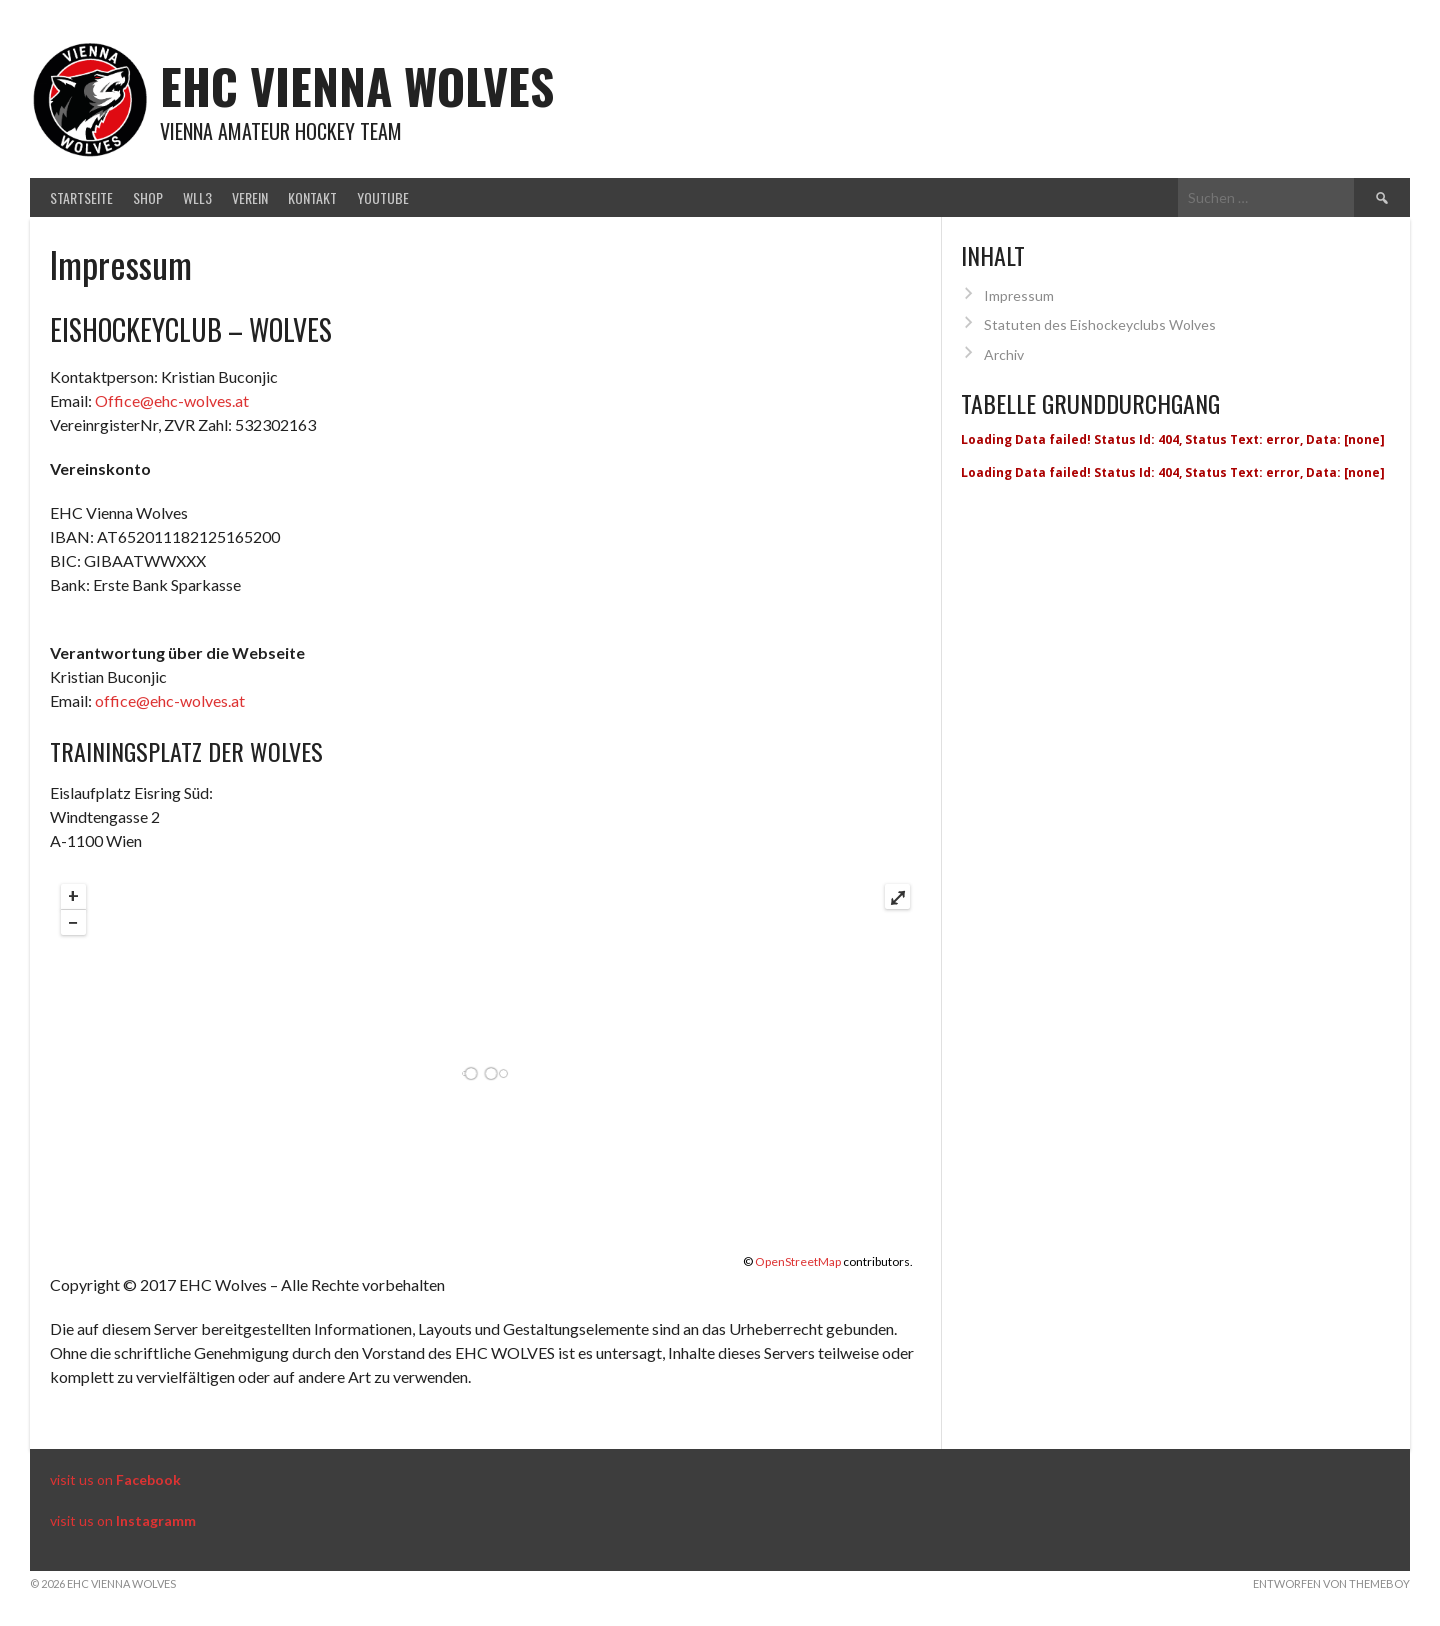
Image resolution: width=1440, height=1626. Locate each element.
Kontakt (312, 197)
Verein (250, 197)
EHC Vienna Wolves (357, 85)
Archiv (1004, 354)
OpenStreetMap (798, 1261)
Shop (148, 197)
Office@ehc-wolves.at (172, 400)
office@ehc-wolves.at (170, 700)
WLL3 (197, 197)
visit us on (115, 1479)
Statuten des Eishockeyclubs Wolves (1100, 324)
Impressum (1019, 295)
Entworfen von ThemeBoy (1331, 1583)
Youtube (383, 197)
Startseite (81, 197)
